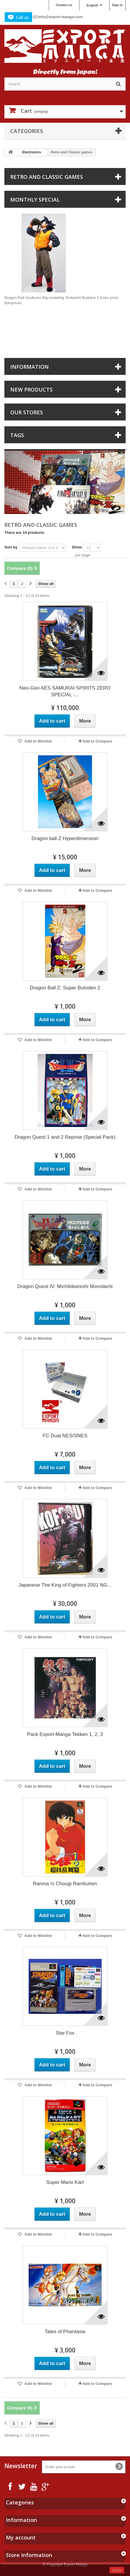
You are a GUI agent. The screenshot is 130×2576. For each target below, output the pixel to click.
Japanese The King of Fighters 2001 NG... (64, 1585)
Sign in (117, 5)
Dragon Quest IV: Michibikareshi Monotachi (64, 1286)
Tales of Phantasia (65, 2331)
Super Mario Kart (65, 2182)
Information (29, 366)
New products (31, 389)
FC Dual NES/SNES (65, 1435)
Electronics (31, 152)
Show (77, 547)
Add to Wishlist (37, 741)
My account (21, 2537)
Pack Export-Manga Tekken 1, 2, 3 (65, 1734)
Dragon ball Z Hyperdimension (65, 838)
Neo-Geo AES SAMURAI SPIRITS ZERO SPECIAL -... (65, 691)
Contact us (64, 5)
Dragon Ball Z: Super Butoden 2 (65, 988)
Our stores (26, 412)
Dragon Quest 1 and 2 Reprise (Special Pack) (65, 1137)
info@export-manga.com (60, 17)
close (117, 2570)
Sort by (11, 547)
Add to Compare (97, 741)
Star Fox (65, 2033)
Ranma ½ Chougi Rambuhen (65, 1883)
